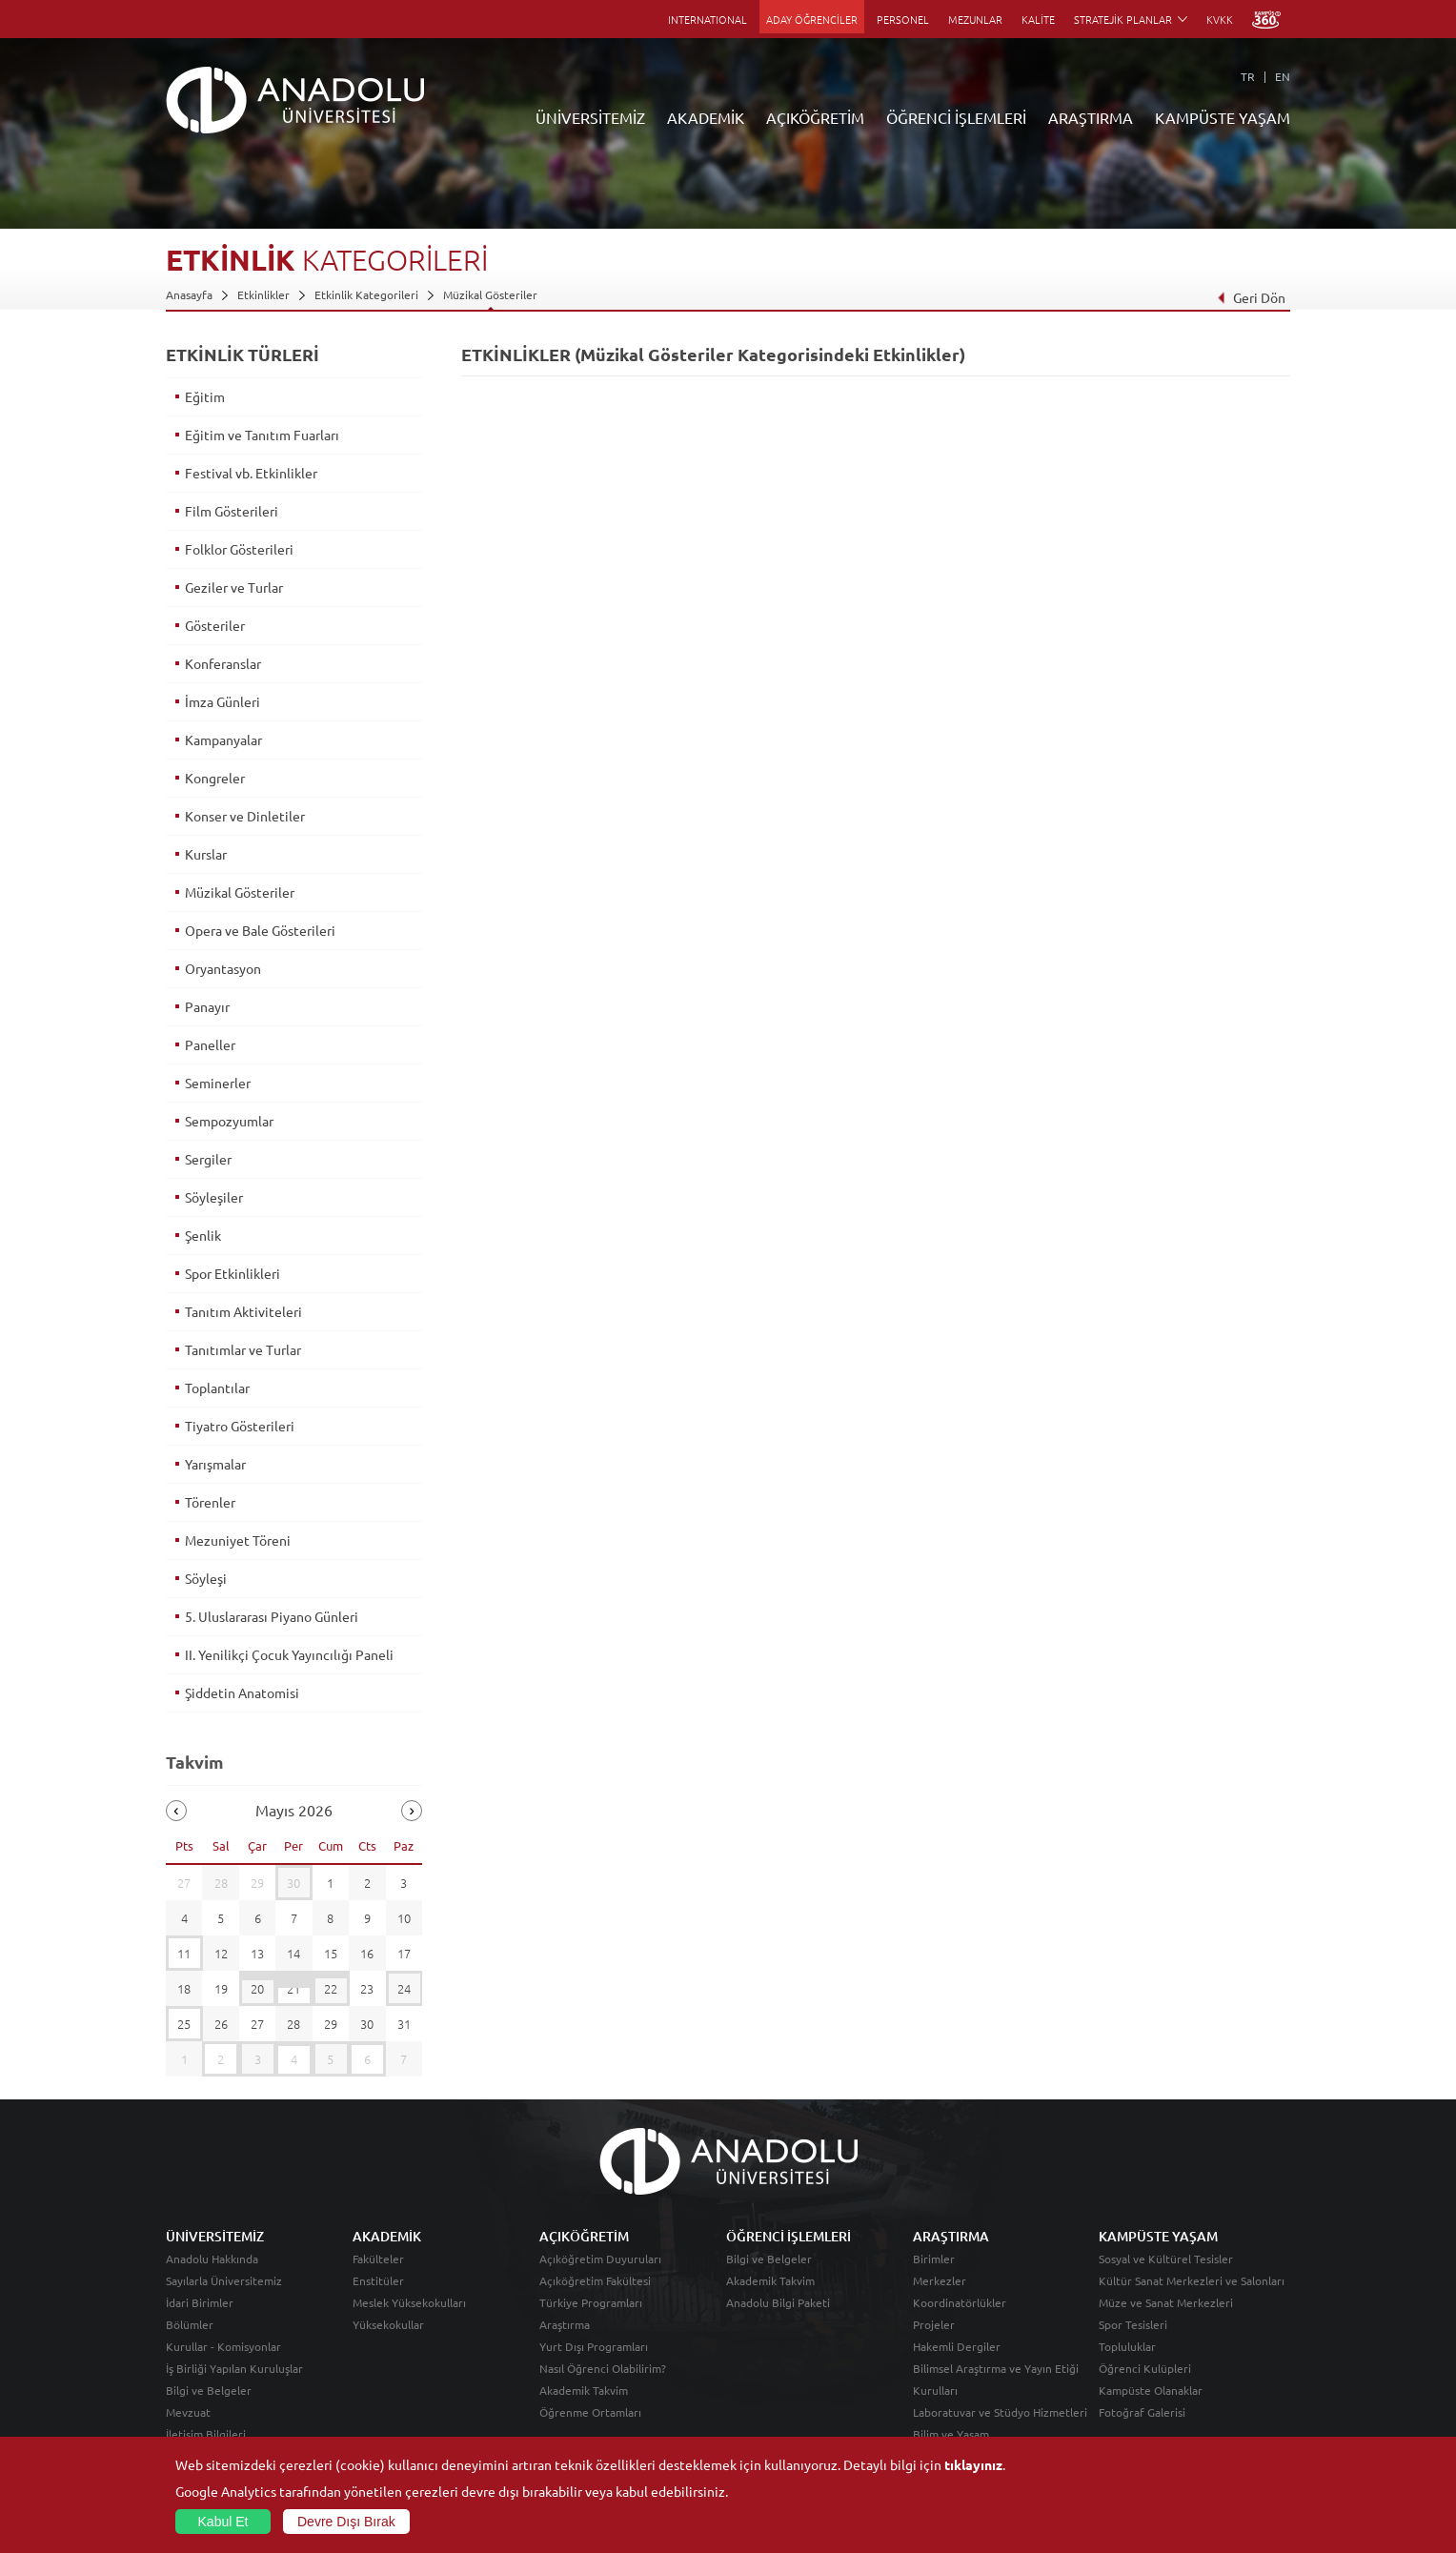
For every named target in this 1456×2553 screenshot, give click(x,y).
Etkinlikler (263, 294)
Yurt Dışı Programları (593, 2346)
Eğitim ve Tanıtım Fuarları (262, 434)
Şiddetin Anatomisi (242, 1692)
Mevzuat (188, 2412)
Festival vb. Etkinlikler (251, 472)
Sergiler (208, 1158)
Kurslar (206, 853)
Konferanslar (223, 663)
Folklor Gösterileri (239, 548)
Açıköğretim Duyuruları (600, 2258)
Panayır (207, 1006)
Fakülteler (378, 2258)
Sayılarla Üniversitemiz (224, 2280)
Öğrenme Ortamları (590, 2412)
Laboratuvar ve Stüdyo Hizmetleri (1000, 2412)
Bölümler (189, 2324)
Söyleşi (206, 1578)
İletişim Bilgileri (206, 2434)
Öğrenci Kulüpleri (1145, 2368)
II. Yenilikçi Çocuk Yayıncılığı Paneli (289, 1654)
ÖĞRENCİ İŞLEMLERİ (956, 117)
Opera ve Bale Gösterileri (260, 930)
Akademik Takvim (583, 2390)
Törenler (210, 1501)
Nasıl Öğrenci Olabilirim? (602, 2368)
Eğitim (205, 396)
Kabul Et (223, 2521)
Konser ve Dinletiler (245, 815)
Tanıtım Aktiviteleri (243, 1311)
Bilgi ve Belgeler (209, 2390)
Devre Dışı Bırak (346, 2521)
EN (1282, 76)
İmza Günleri (222, 701)
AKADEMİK (705, 117)
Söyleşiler (214, 1197)
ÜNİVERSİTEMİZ (590, 117)
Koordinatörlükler (959, 2302)
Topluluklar (1127, 2346)
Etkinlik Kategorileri (366, 294)
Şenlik (203, 1235)
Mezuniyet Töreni (238, 1540)
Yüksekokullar (388, 2324)
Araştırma (564, 2324)
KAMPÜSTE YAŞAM (1222, 117)
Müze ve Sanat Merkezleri (1166, 2302)
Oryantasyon (223, 968)
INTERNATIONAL (707, 19)
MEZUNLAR (975, 19)
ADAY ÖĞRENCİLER (812, 19)
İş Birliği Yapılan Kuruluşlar (234, 2368)
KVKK (1219, 19)
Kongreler (215, 777)
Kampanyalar (223, 739)
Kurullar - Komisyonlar (223, 2346)
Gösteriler (215, 625)
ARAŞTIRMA (1090, 117)
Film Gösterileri (231, 510)
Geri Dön (1251, 297)
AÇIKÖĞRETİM (815, 117)
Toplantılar (217, 1387)
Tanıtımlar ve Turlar (243, 1349)
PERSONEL (903, 19)
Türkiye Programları (590, 2302)
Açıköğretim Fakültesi (595, 2280)
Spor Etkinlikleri (232, 1273)
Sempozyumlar (229, 1120)
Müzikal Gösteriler (490, 294)
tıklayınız (973, 2464)
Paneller (210, 1044)
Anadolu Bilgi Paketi (778, 2302)
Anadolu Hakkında (212, 2258)
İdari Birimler (199, 2302)
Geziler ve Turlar (234, 587)
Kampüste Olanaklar (1151, 2390)
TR (1248, 76)
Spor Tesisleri (1133, 2324)
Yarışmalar (215, 1463)
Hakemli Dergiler (957, 2346)
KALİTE (1038, 19)
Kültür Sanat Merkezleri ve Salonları (1191, 2280)
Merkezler (939, 2280)
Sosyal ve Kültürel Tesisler (1166, 2258)
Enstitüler (378, 2280)
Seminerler (218, 1082)
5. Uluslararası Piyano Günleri (271, 1616)
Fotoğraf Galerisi (1142, 2412)
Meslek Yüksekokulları (409, 2302)
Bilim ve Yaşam (951, 2434)
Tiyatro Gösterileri (239, 1425)
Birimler (934, 2258)
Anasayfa (189, 294)
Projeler (934, 2324)
